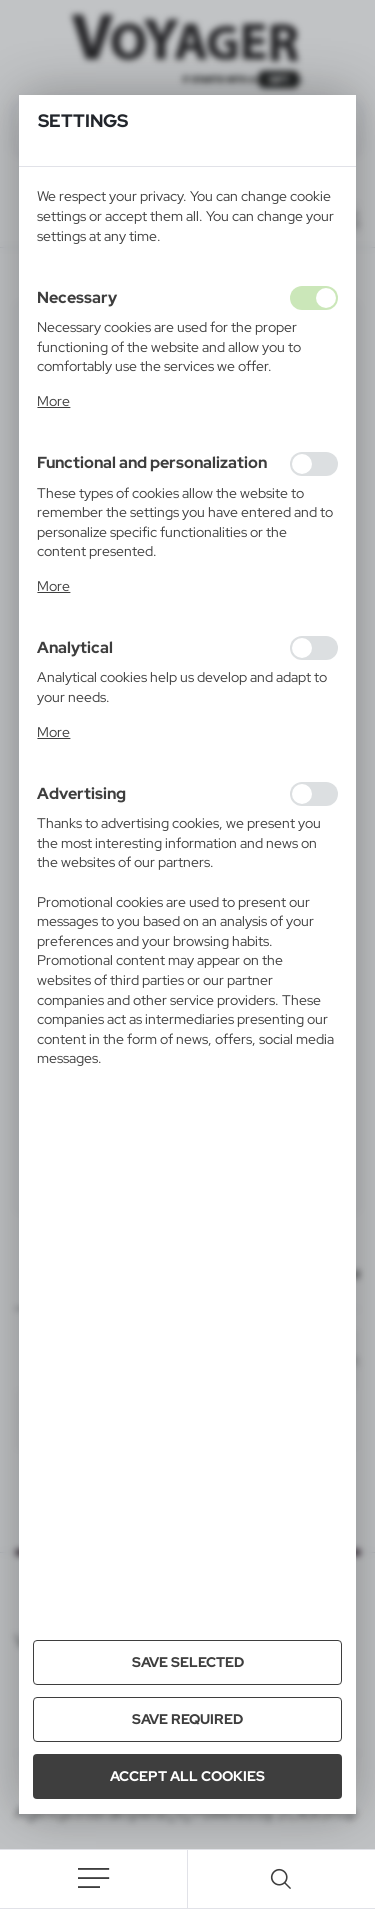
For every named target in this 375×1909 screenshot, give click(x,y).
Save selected (188, 1662)
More (53, 401)
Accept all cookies (187, 1776)
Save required (187, 1719)
